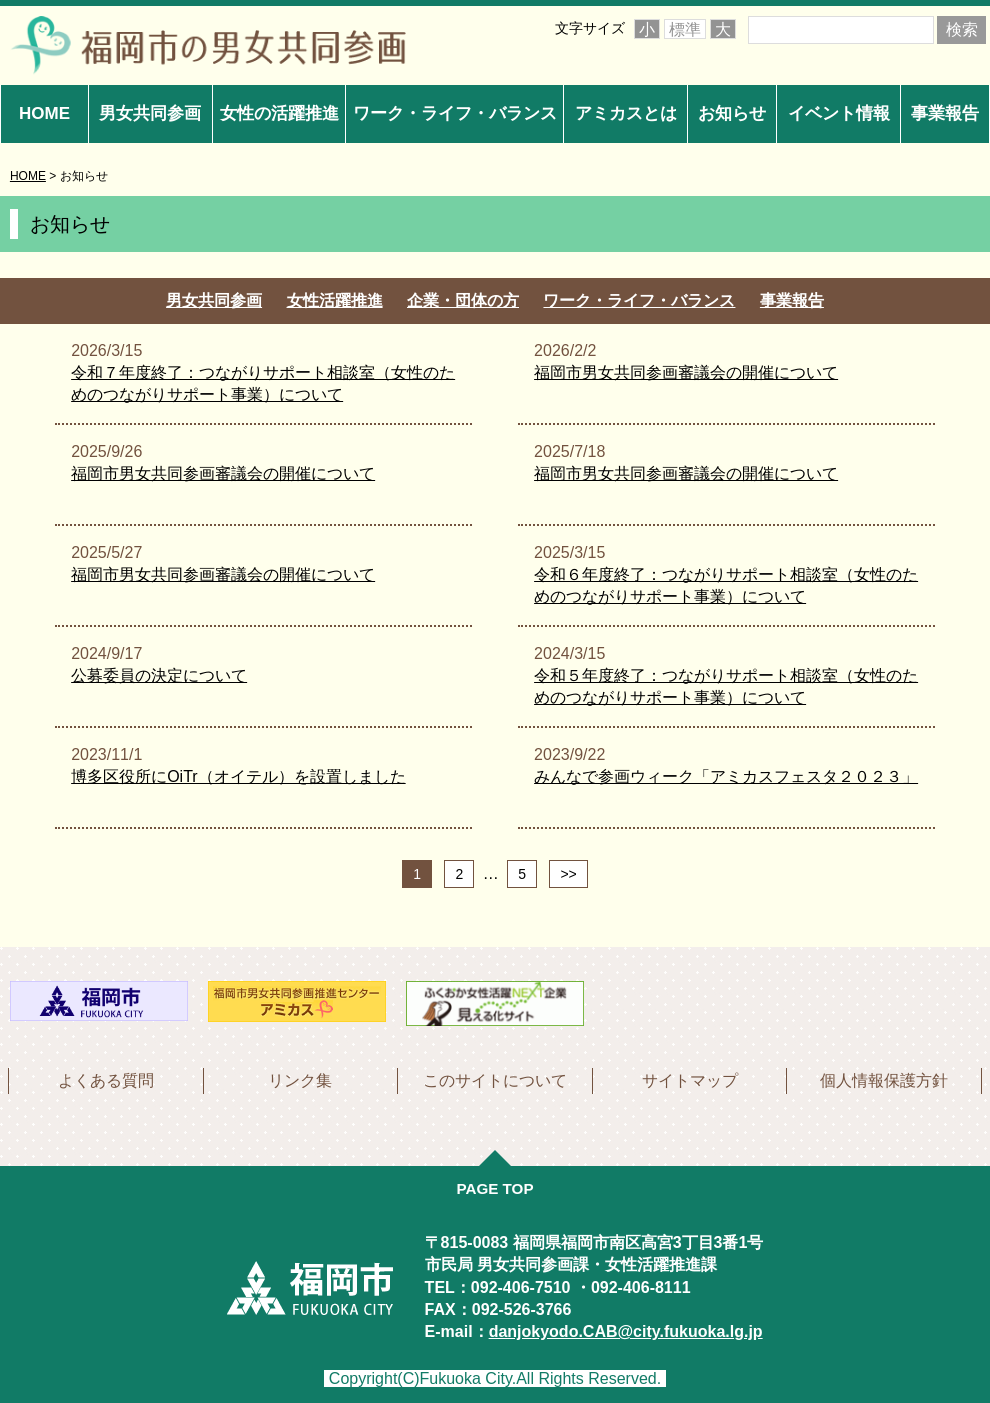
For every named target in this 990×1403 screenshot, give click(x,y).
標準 (685, 29)
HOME (44, 113)
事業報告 (945, 113)
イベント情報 (839, 113)
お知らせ (732, 113)
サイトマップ (690, 1077)
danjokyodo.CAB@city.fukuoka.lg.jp (626, 1328)
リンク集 (300, 1077)
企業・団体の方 (463, 300)
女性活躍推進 (335, 300)
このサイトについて (495, 1077)
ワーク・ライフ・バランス (455, 113)
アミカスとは (626, 113)
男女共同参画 (150, 113)
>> (568, 874)
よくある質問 (106, 1077)
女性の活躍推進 (279, 113)
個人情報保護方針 (884, 1077)
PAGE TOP (494, 1185)
